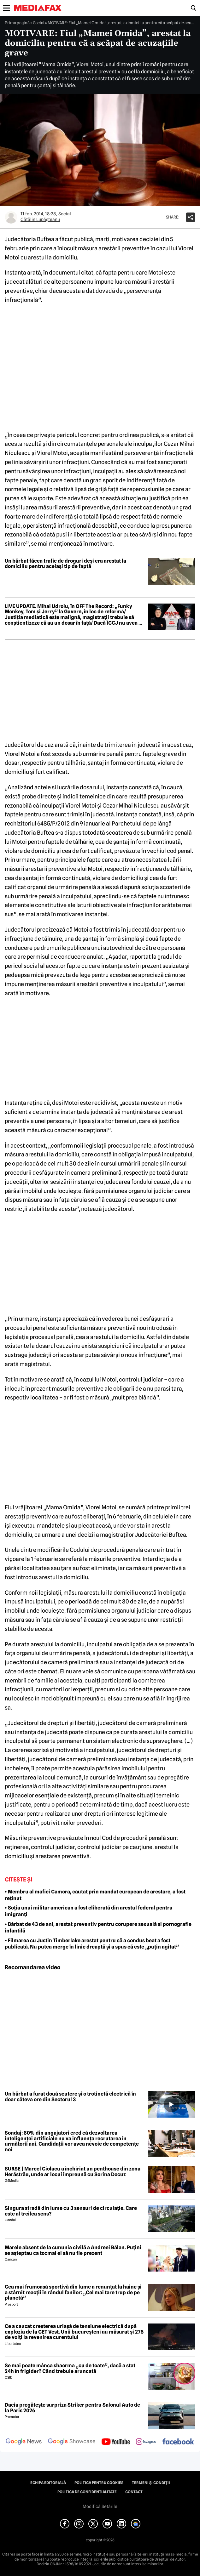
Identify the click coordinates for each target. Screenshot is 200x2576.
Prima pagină (17, 22)
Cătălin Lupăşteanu (40, 219)
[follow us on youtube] (116, 2442)
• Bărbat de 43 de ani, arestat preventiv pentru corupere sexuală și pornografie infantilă (98, 1927)
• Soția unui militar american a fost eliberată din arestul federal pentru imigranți (89, 1911)
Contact (134, 2492)
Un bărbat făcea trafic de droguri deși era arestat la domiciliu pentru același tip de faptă (65, 563)
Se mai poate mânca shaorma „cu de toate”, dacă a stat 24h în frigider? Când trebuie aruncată (70, 2368)
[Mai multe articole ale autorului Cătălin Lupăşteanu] (11, 217)
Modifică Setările (100, 2506)
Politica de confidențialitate (87, 2492)
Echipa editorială (48, 2483)
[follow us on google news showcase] (71, 2442)
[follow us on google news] (24, 2442)
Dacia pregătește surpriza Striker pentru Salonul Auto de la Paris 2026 (72, 2407)
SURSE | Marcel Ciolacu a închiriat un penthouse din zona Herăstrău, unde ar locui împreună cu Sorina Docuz (72, 2171)
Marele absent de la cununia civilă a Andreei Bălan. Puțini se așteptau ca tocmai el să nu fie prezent (73, 2250)
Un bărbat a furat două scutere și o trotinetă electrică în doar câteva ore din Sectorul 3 (70, 2096)
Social (38, 22)
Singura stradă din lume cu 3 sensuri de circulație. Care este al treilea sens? (71, 2210)
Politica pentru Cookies (98, 2483)
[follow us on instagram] (146, 2442)
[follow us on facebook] (178, 2442)
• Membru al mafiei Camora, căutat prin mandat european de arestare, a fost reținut (95, 1895)
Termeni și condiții (151, 2483)
